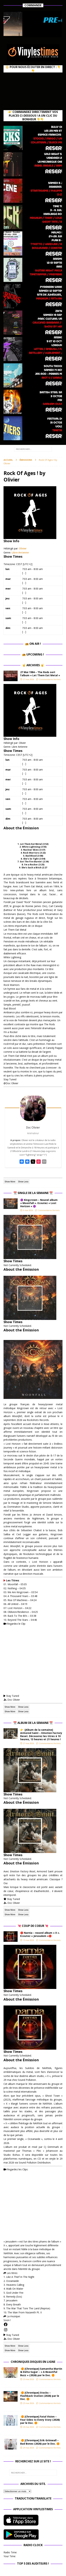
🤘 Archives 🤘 (33, 665)
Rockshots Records (38, 1420)
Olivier (23, 548)
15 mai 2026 (28, 1940)
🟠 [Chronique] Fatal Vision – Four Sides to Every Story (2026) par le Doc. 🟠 (40, 2420)
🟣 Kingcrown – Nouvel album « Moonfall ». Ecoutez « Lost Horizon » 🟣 (39, 1203)
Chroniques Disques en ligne (33, 2362)
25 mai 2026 (28, 2379)
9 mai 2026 (28, 1210)
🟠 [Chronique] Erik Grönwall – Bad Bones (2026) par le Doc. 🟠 (40, 2442)
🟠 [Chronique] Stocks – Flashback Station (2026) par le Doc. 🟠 (39, 2396)
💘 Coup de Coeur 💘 (33, 1926)
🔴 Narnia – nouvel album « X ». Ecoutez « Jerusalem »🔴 (40, 1934)
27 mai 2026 (28, 679)
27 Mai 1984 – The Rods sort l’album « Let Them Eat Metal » (40, 673)
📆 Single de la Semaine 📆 (33, 1193)
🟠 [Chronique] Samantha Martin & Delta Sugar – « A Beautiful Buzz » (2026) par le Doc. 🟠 (41, 2372)
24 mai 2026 (28, 2427)
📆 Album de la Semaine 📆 (33, 1723)
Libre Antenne (20, 552)
